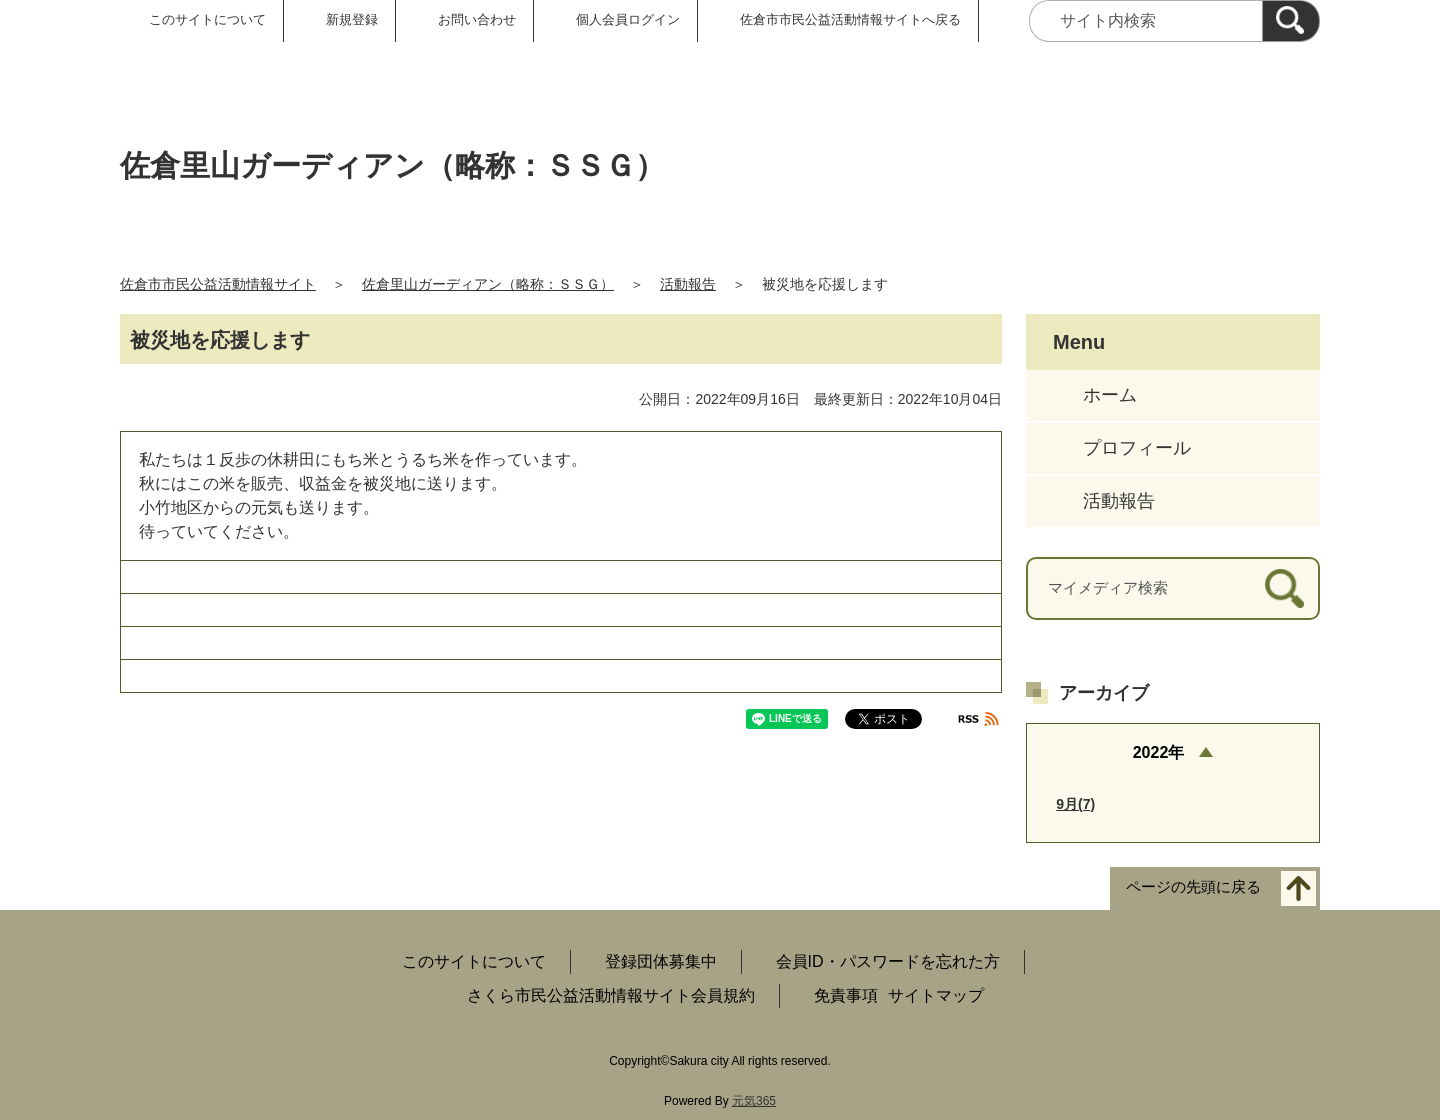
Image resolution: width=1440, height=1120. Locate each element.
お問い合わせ (477, 19)
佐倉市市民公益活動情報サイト (218, 284)
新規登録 (352, 19)
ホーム (1110, 395)
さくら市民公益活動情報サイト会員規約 (611, 995)
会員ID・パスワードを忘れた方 (888, 961)
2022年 (1159, 752)
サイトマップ (936, 995)
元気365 (754, 1101)
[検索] (1291, 21)
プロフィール (1137, 448)
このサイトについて (207, 19)
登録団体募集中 (661, 961)
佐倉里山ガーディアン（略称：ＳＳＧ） (488, 284)
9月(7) (1075, 804)
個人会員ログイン (628, 19)
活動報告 (688, 284)
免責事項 (846, 995)
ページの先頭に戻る (1193, 887)
